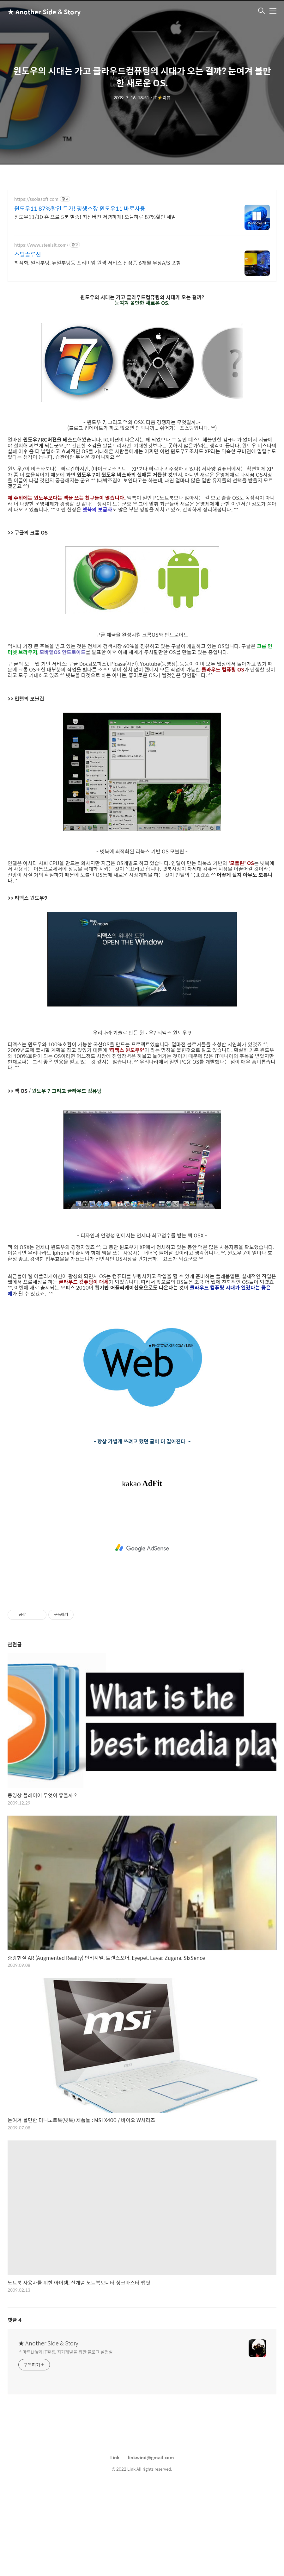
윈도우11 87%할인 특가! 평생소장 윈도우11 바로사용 (79, 208)
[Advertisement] (142, 1548)
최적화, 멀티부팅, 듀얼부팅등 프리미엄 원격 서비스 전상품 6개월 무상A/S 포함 (97, 262)
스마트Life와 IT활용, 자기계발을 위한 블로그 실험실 (65, 2351)
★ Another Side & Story (39, 11)
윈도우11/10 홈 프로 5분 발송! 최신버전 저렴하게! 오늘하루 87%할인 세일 (95, 216)
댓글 (14, 2320)
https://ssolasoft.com (36, 199)
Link (114, 2457)
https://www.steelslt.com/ (41, 245)
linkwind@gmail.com (151, 2457)
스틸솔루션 (27, 254)
